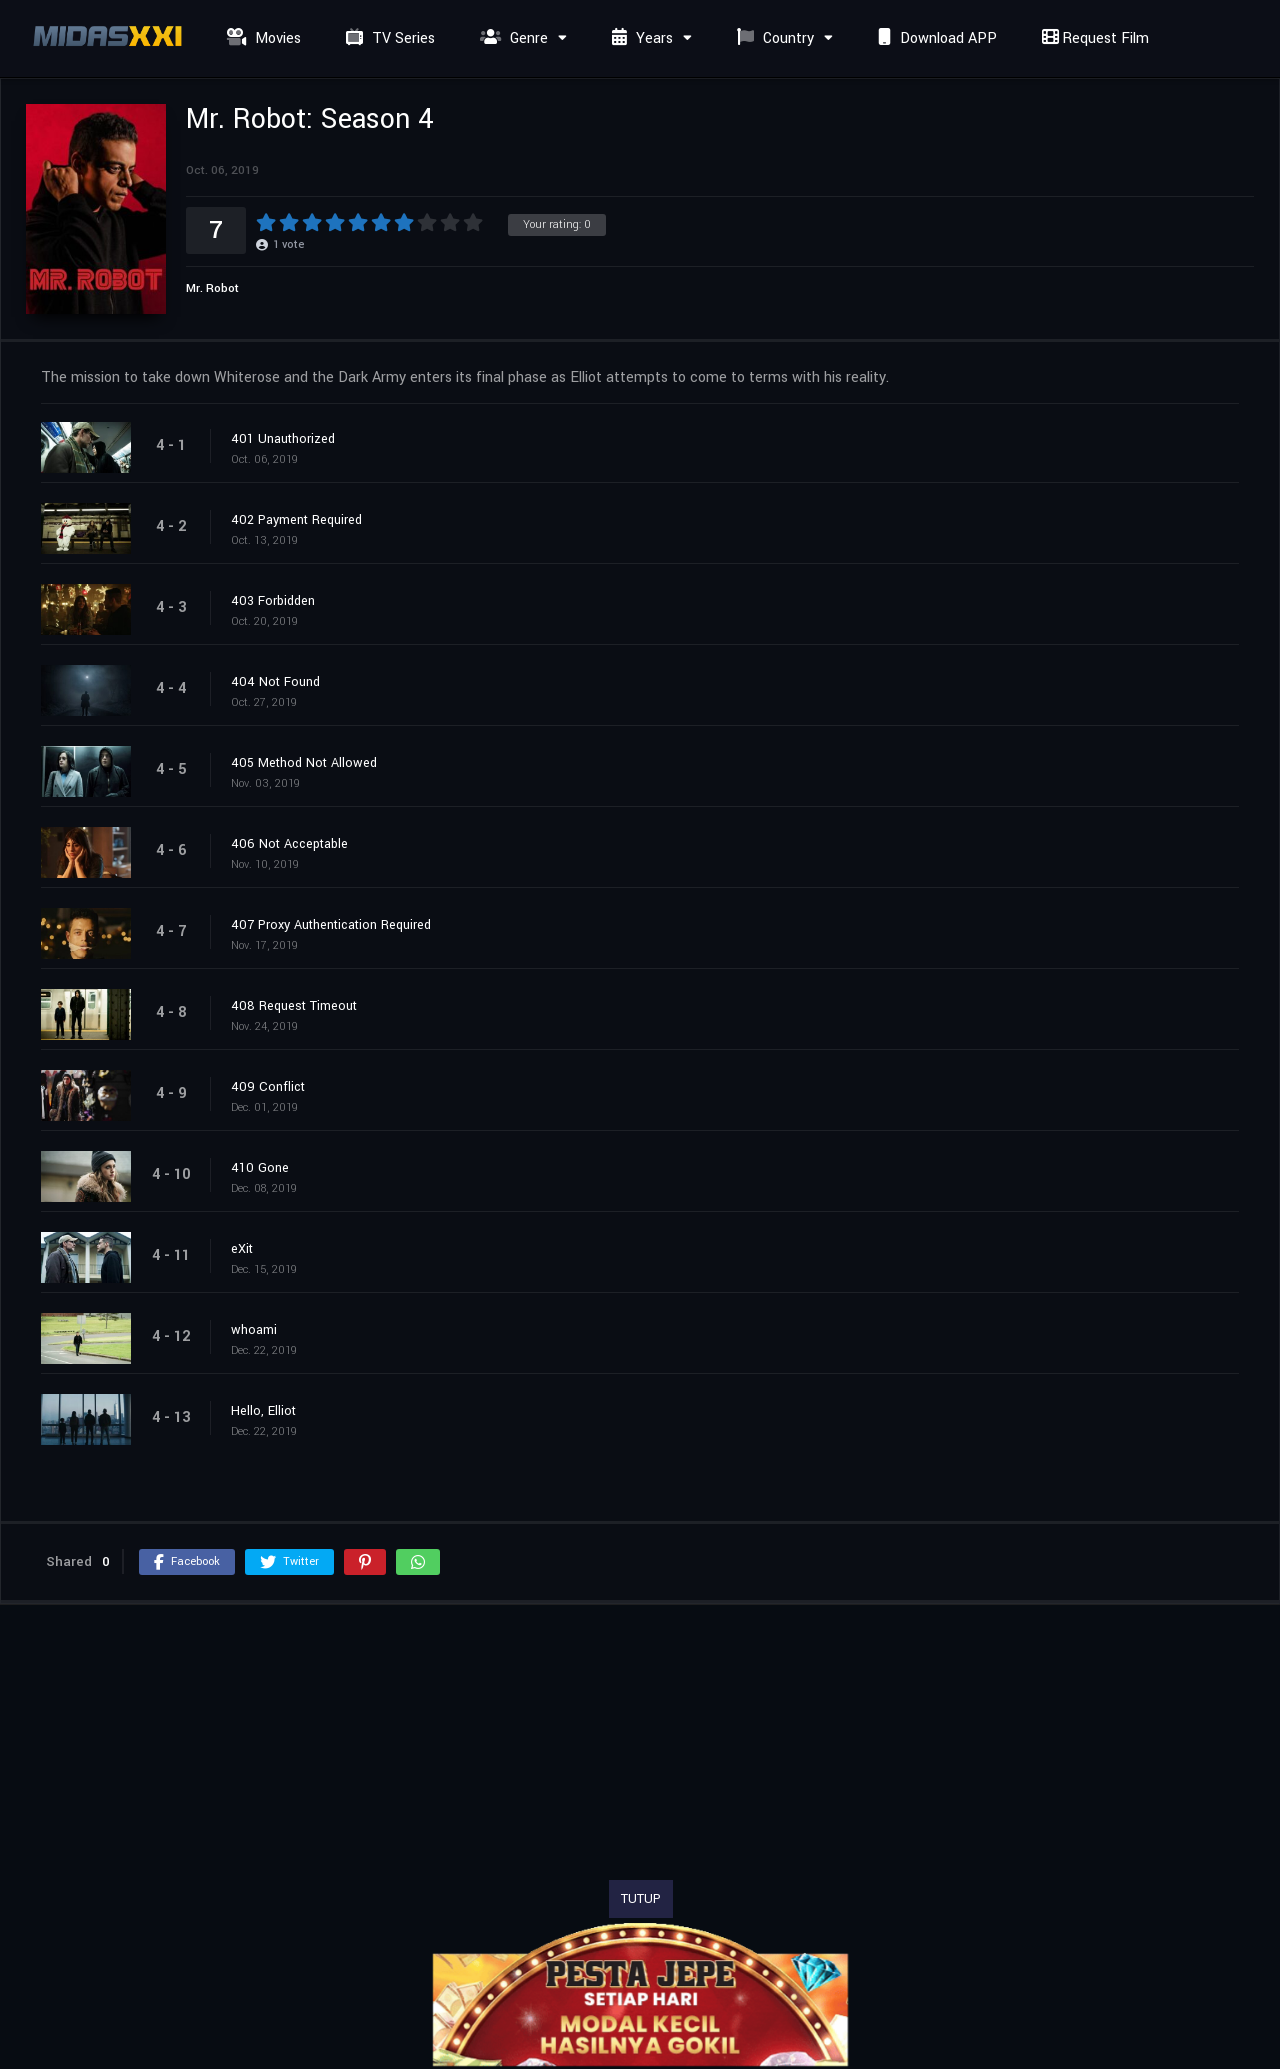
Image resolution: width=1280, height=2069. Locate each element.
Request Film (1093, 38)
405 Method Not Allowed (304, 763)
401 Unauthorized (283, 439)
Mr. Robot (212, 288)
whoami (254, 1330)
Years (640, 38)
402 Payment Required (296, 520)
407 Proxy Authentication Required (331, 925)
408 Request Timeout (294, 1006)
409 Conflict (268, 1087)
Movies (261, 38)
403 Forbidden (273, 601)
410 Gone (260, 1168)
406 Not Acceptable (289, 844)
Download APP (935, 38)
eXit (242, 1249)
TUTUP (641, 1899)
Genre (511, 38)
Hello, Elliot (263, 1411)
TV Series (388, 38)
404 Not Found (275, 682)
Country (773, 38)
